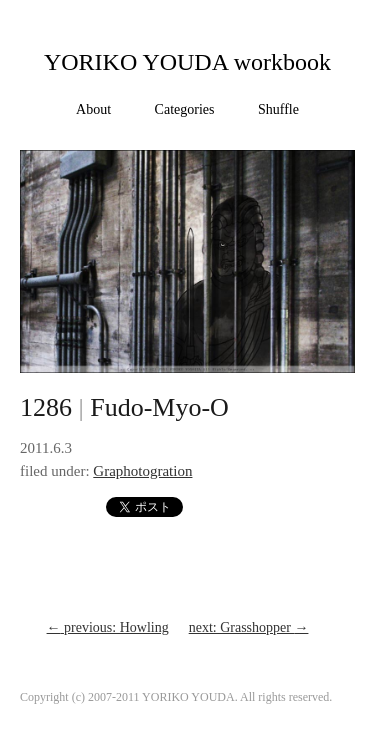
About (93, 109)
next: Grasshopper (249, 627)
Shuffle (278, 109)
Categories (185, 109)
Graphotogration (142, 471)
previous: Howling (108, 627)
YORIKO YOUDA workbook (187, 62)
